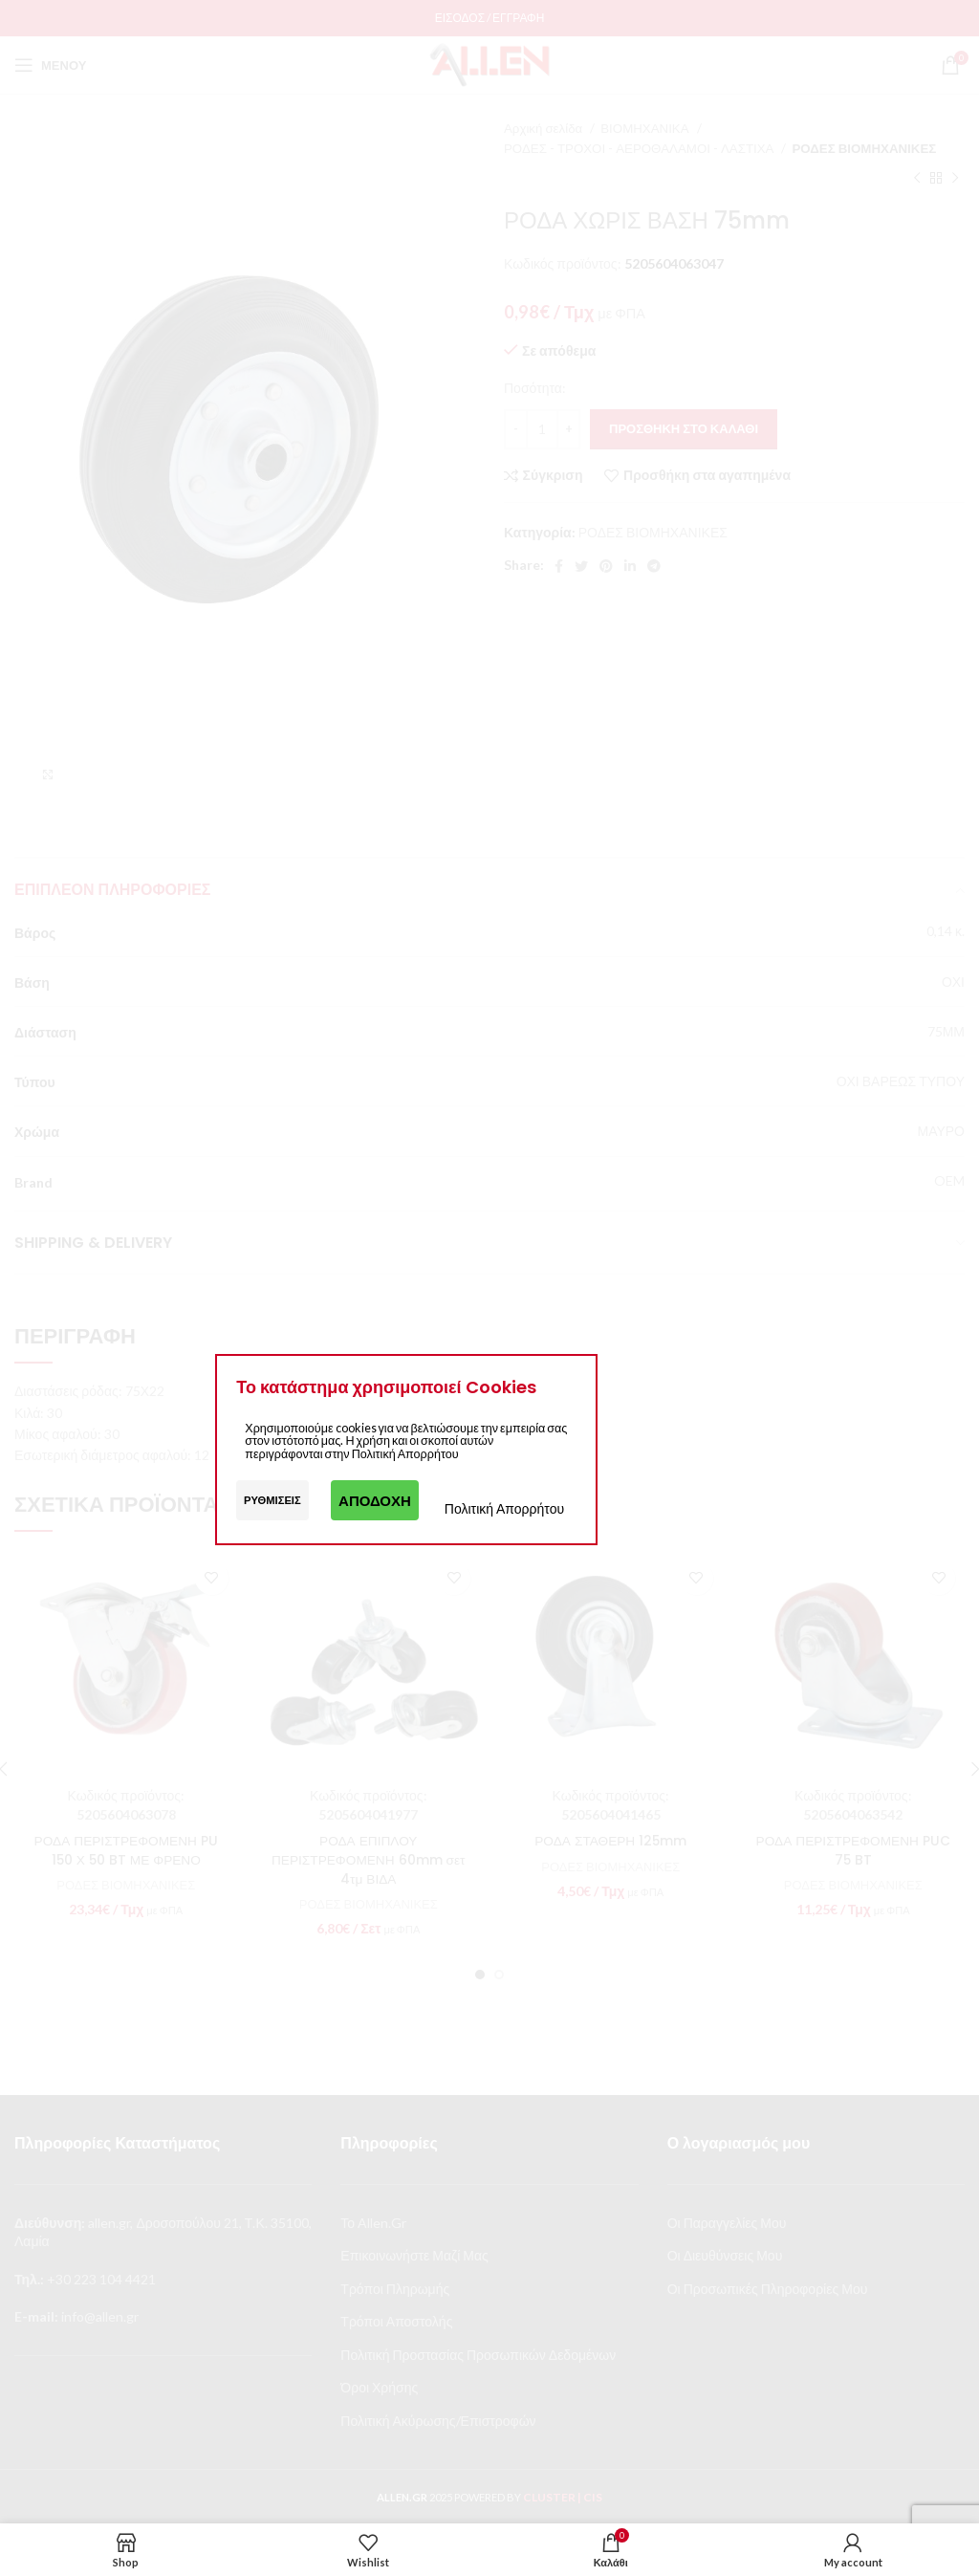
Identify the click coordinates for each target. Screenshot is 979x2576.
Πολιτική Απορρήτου (504, 1508)
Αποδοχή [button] (374, 1500)
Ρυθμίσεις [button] (272, 1500)
